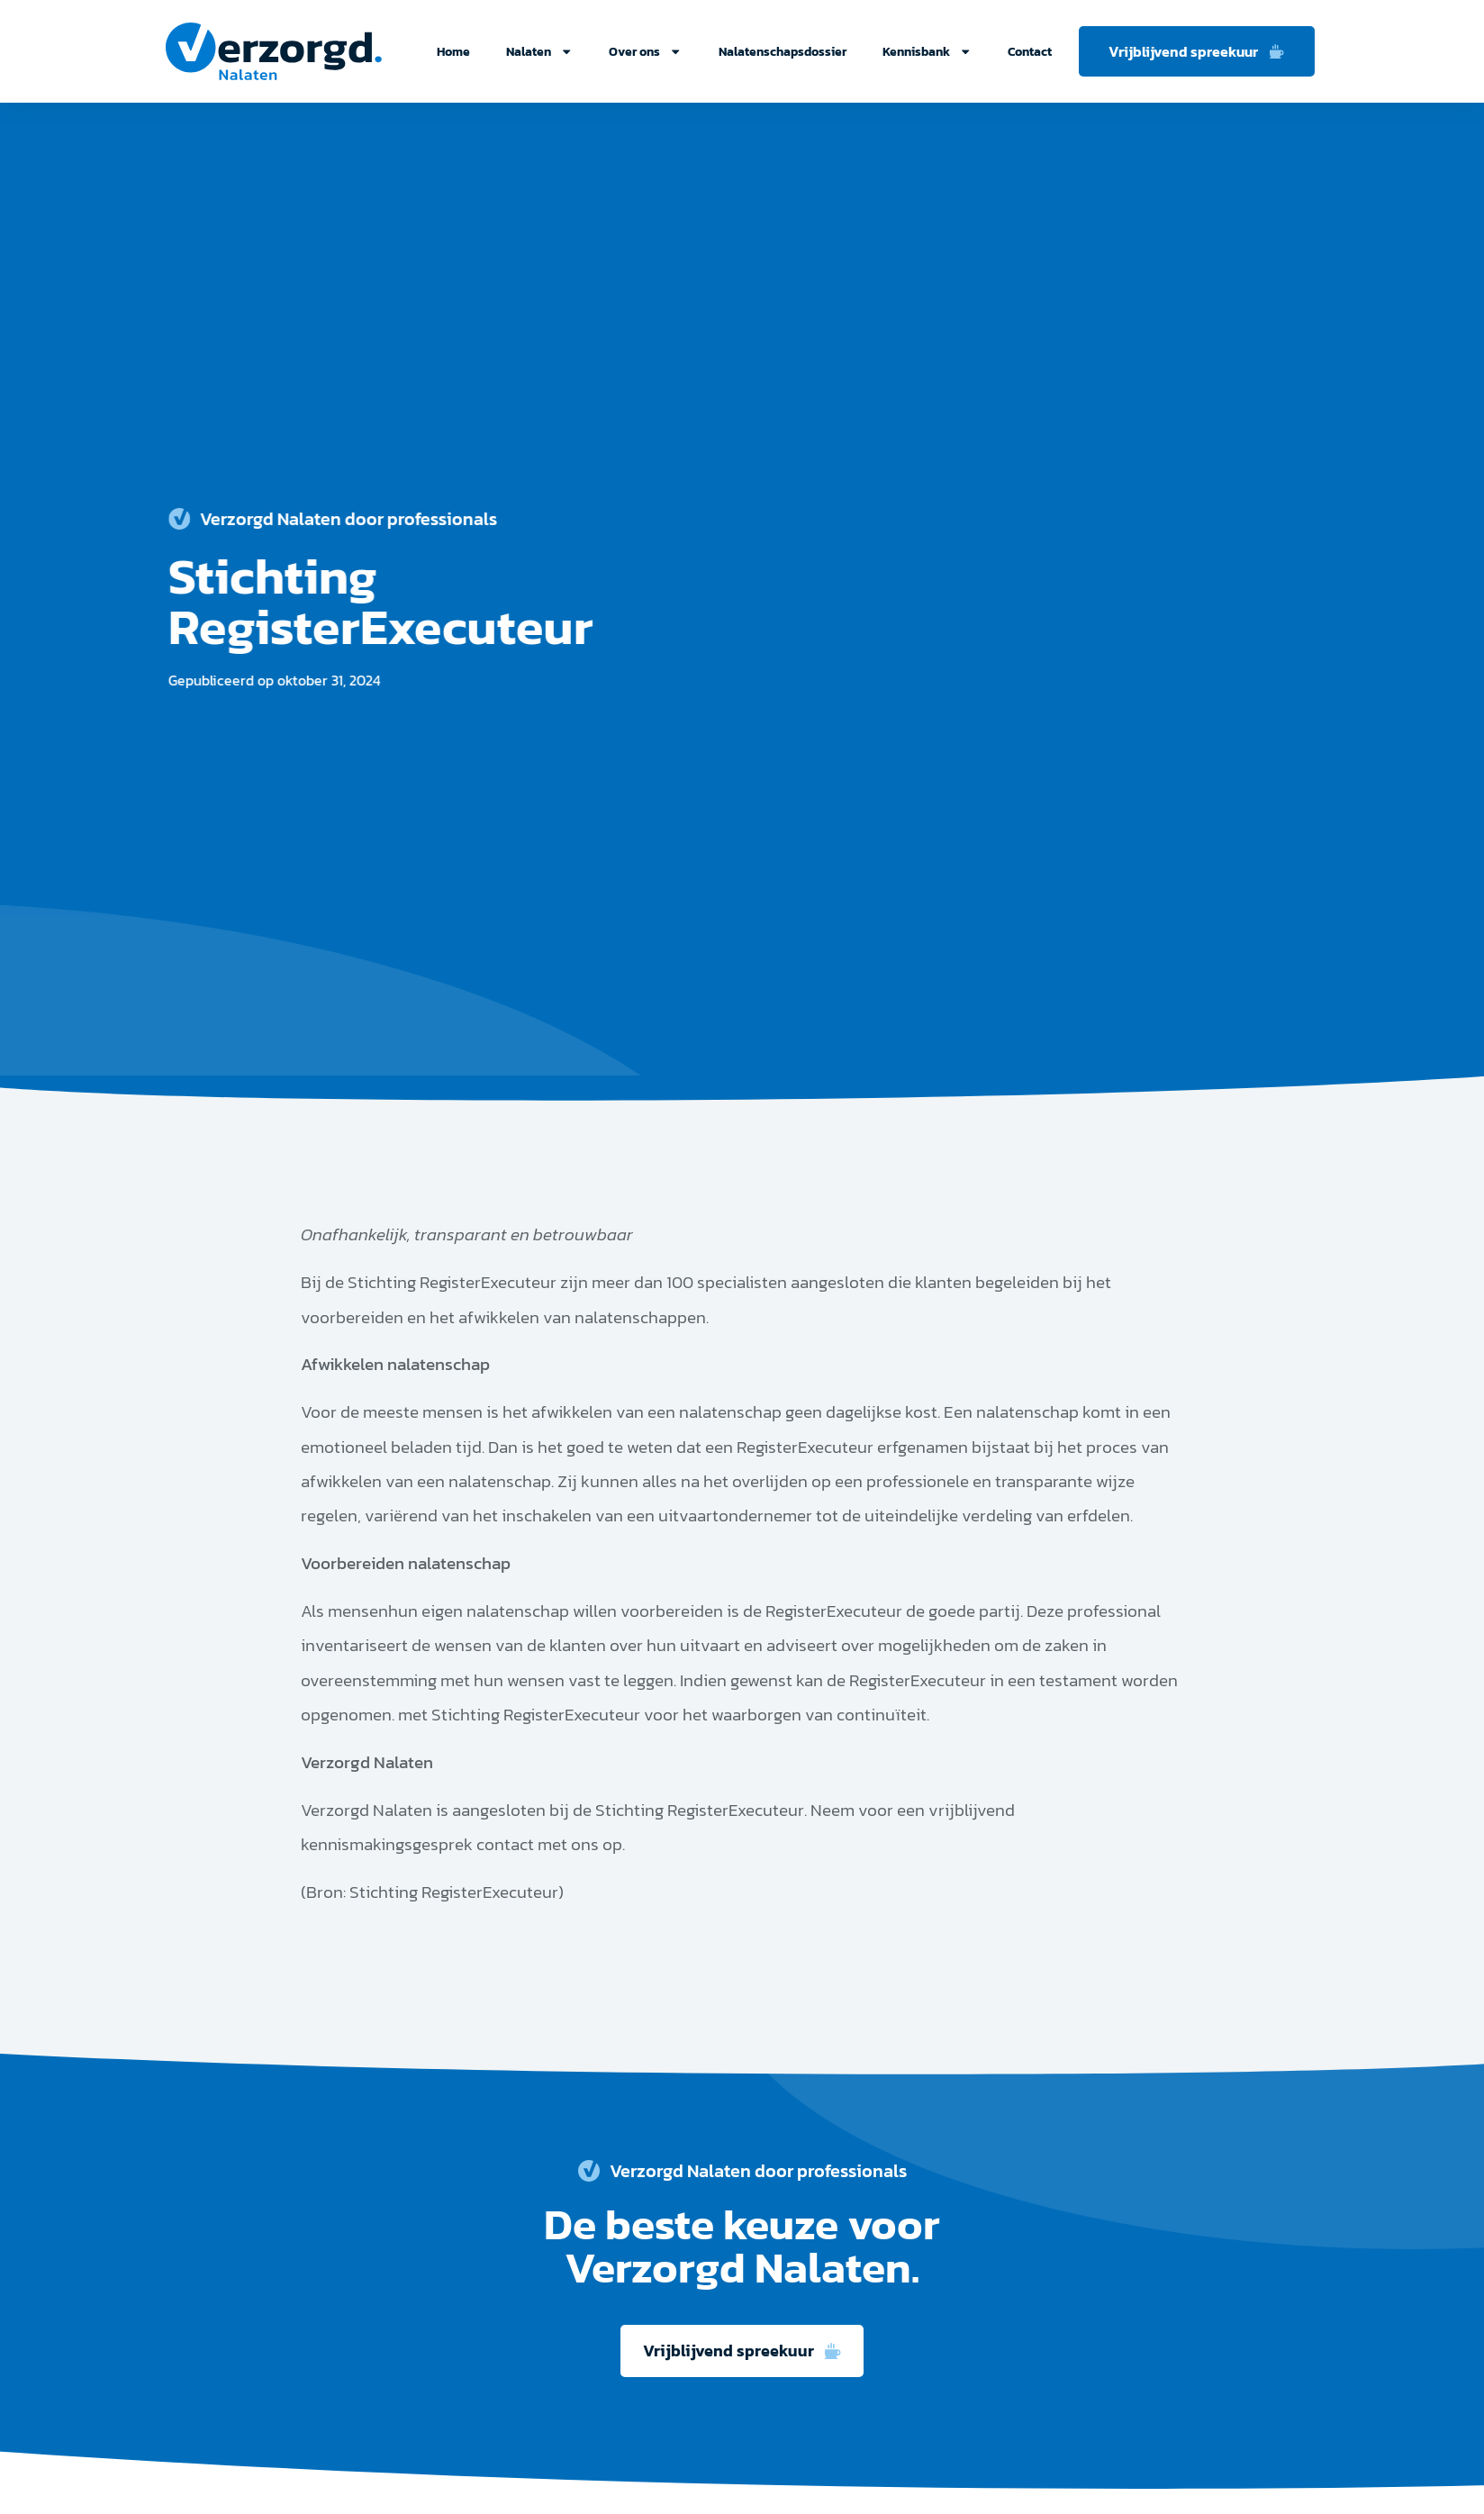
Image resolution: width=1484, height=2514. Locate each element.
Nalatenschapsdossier (782, 51)
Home (453, 51)
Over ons (645, 51)
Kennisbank (927, 51)
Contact (1030, 51)
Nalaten (539, 51)
